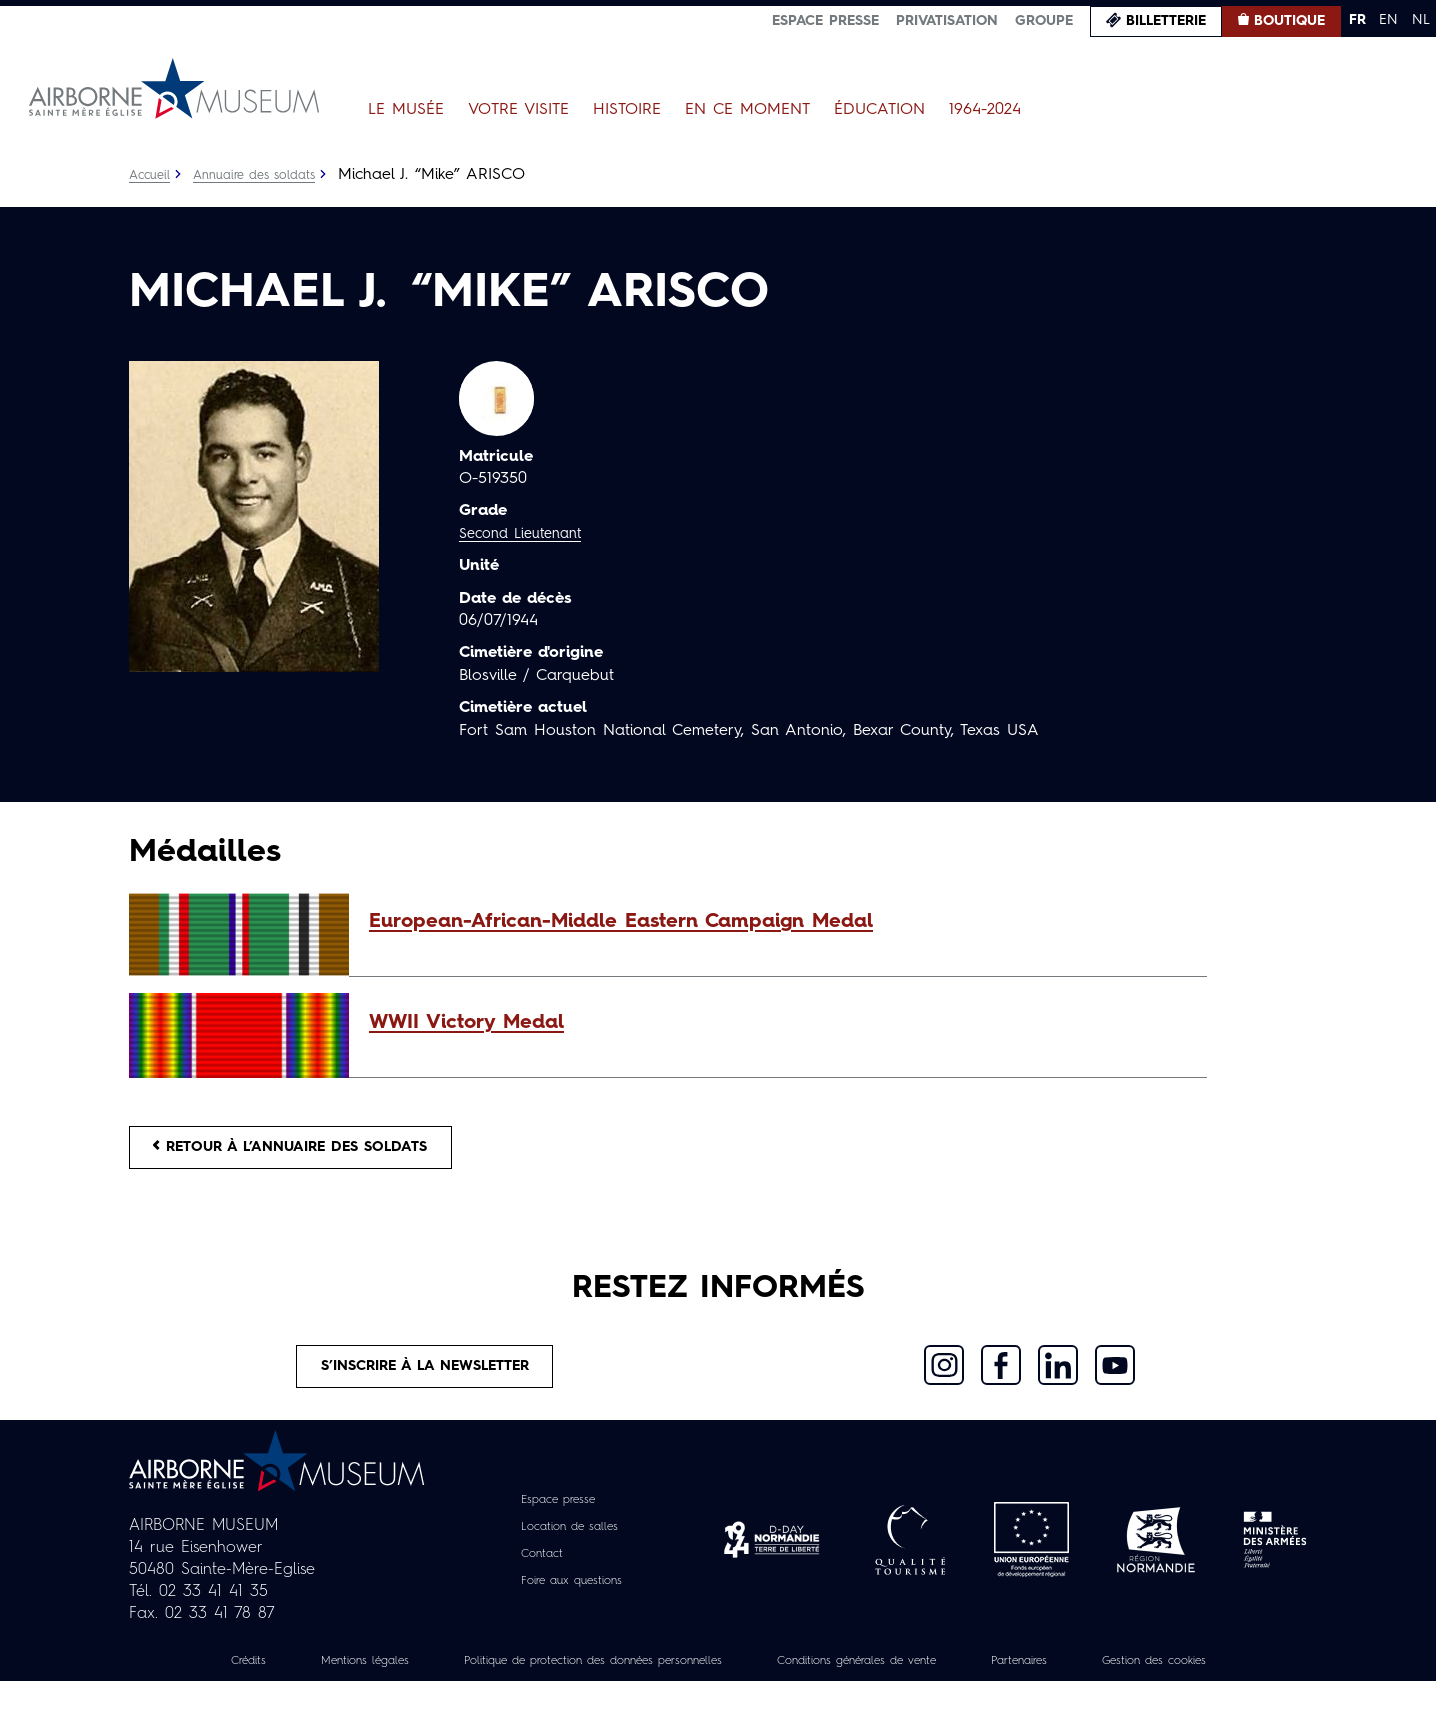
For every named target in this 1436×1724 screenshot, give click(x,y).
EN (1388, 20)
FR (1357, 20)
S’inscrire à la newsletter (426, 1382)
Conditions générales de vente (975, 1681)
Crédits (256, 1681)
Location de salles (568, 1547)
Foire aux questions (571, 1601)
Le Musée (406, 110)
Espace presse (825, 21)
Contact (534, 1574)
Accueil (152, 175)
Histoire (627, 110)
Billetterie (1166, 21)
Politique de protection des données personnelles (659, 1681)
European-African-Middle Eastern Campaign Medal (621, 922)
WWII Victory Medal (466, 1023)
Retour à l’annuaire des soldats (314, 1152)
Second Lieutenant (528, 534)
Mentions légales (388, 1681)
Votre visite (518, 110)
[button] (778, 922)
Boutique (1289, 21)
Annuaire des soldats (268, 175)
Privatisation (947, 21)
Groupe (1044, 21)
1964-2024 (985, 110)
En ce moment (747, 110)
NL (1421, 20)
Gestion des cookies (718, 1703)
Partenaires (1166, 1681)
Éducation (879, 110)
